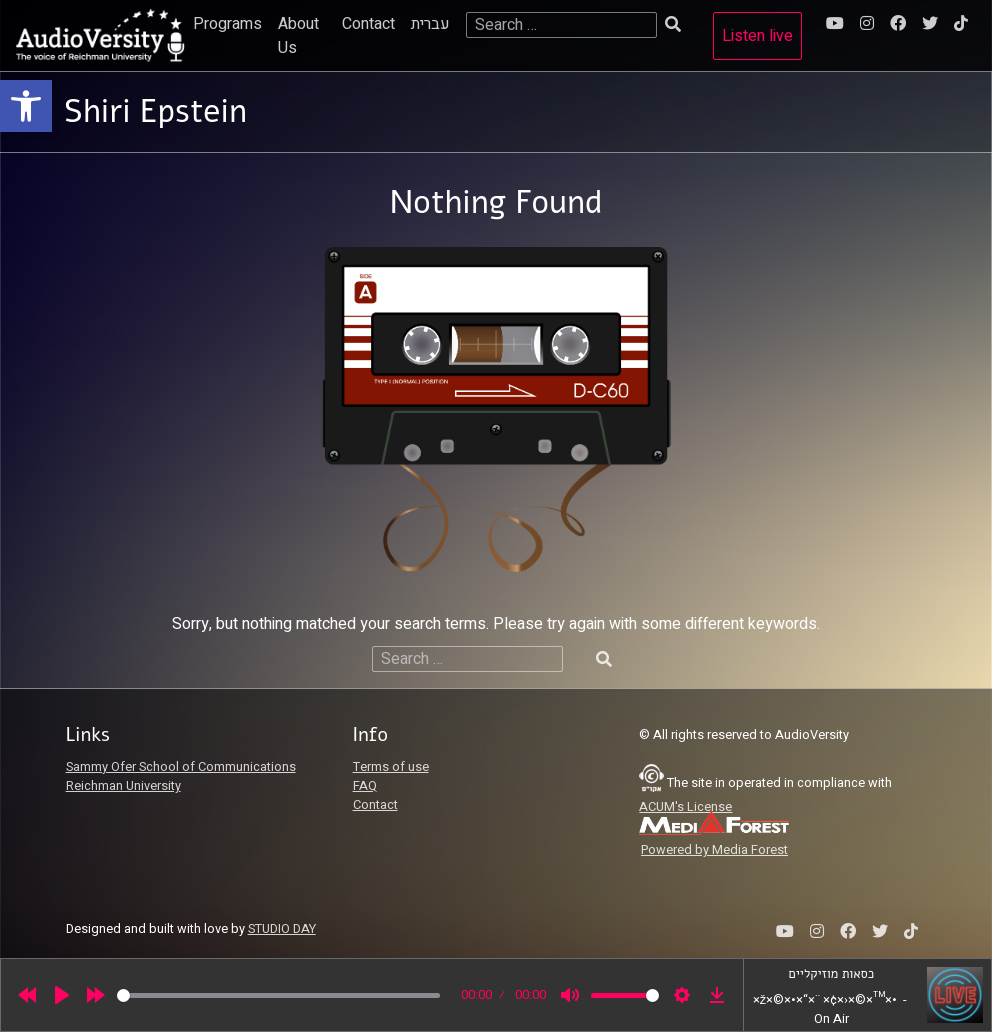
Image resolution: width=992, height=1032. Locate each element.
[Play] (62, 995)
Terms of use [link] (391, 767)
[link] (26, 106)
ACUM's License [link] (685, 807)
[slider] (278, 995)
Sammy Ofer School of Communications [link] (181, 767)
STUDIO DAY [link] (282, 929)
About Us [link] (298, 36)
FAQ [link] (365, 786)
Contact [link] (368, 24)
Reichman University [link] (123, 786)
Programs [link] (227, 24)
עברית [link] (430, 24)
